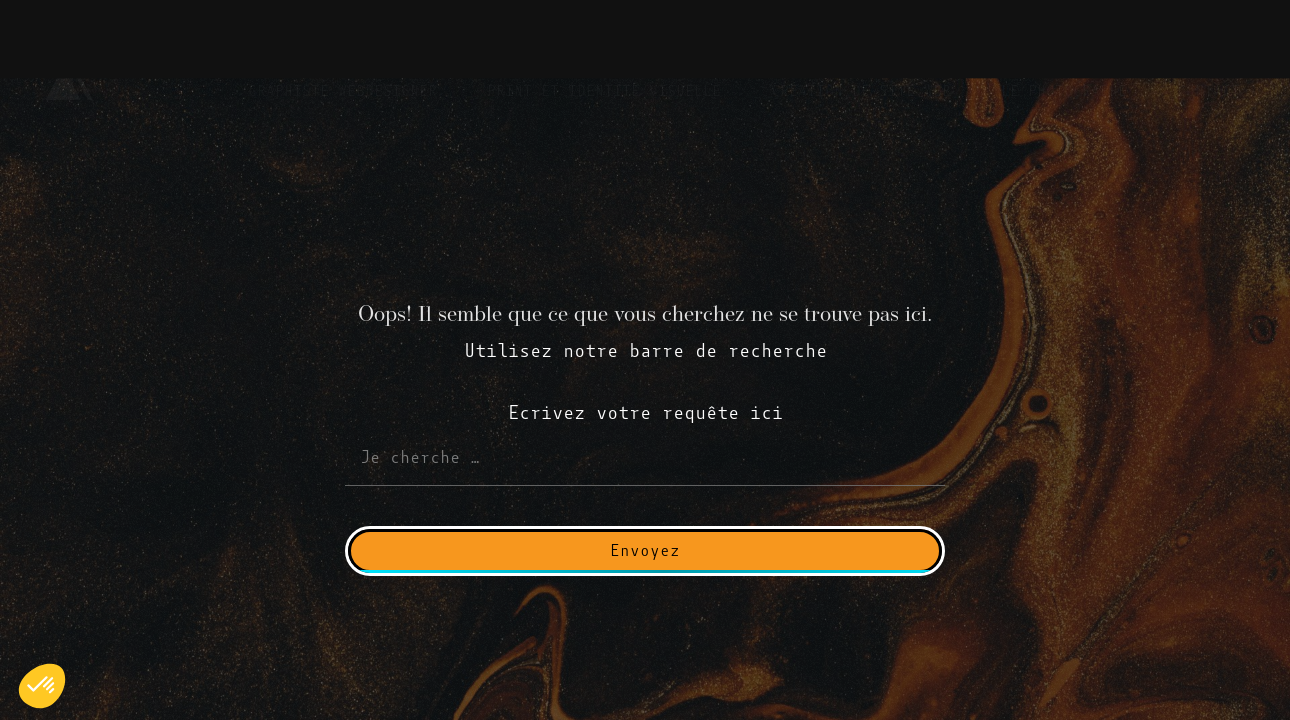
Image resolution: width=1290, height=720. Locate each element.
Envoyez (645, 550)
